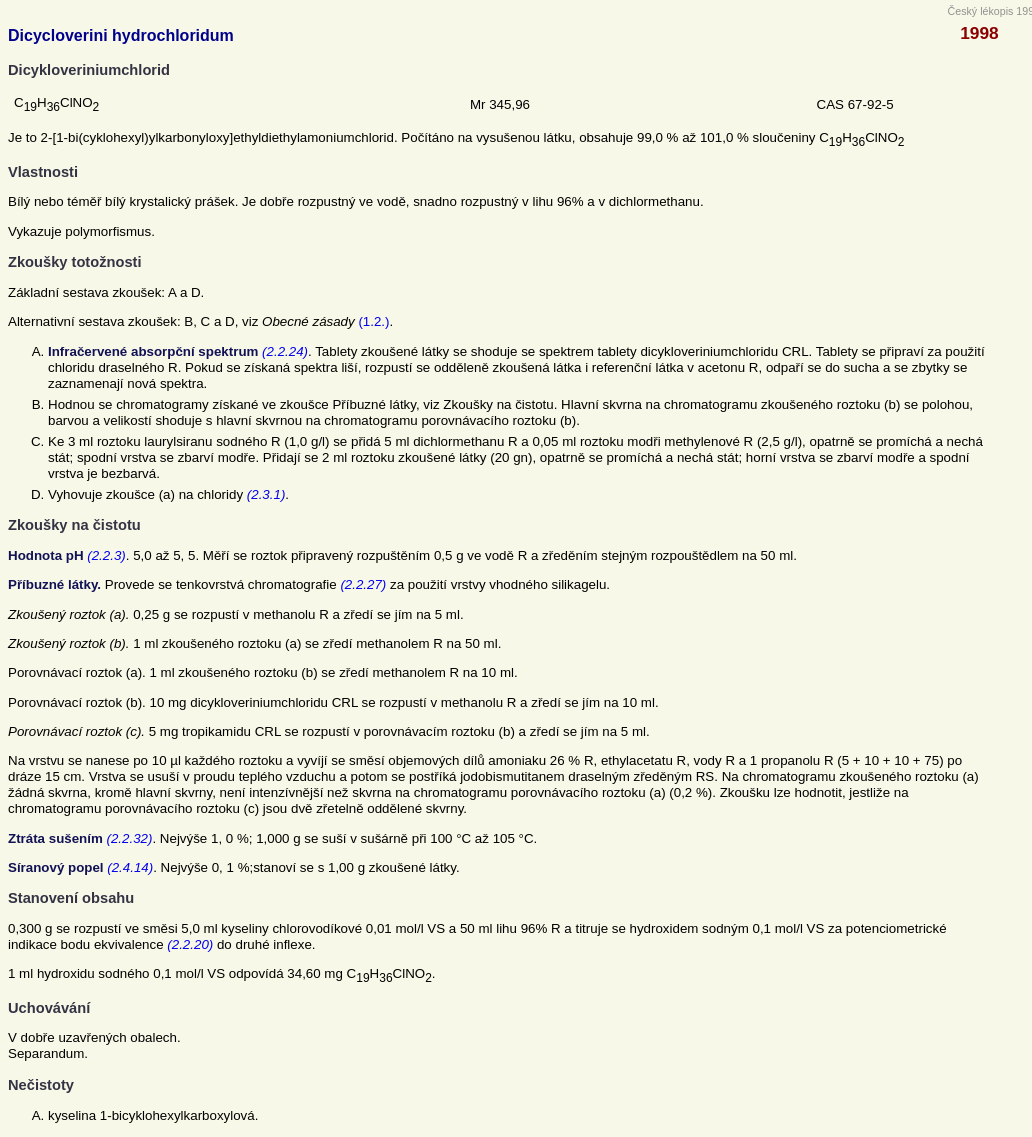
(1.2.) (373, 321)
